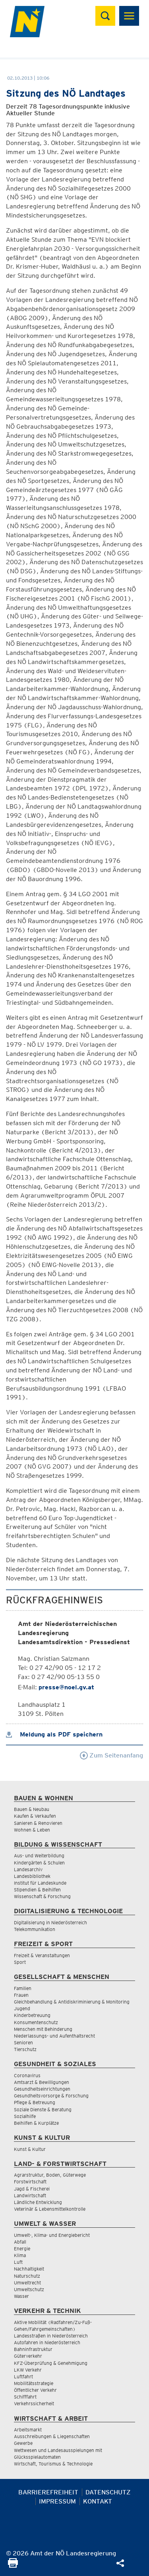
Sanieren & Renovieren (38, 1823)
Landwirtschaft (30, 2195)
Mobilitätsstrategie (33, 2383)
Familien (22, 1988)
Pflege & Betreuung (34, 2102)
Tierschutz (25, 2049)
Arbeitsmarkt (28, 2430)
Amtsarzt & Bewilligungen (41, 2082)
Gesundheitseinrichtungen (42, 2089)
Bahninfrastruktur (33, 2349)
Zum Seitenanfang (111, 1755)
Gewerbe (23, 2443)
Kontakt (97, 2501)
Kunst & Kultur (30, 2149)
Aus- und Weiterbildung (39, 1856)
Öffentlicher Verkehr (35, 2390)
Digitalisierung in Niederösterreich (50, 1922)
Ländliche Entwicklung (38, 2202)
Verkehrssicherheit (34, 2403)
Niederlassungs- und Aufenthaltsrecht (54, 2036)
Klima (20, 2255)
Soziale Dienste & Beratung (43, 2109)
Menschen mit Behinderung (43, 2029)
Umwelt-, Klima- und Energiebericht (52, 2235)
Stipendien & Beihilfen (37, 1890)
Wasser (21, 2296)
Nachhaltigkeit (29, 2269)
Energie (22, 2249)
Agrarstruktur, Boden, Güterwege (50, 2175)
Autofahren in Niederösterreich (47, 2342)
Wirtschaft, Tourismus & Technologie (53, 2464)
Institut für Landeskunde (40, 1883)
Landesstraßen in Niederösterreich (51, 2336)
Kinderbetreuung (32, 2015)
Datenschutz (108, 2492)
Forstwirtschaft (30, 2182)
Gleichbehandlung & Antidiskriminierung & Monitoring (72, 2002)
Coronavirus (27, 2075)
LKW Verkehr (28, 2370)
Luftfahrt (23, 2376)
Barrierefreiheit (48, 2492)
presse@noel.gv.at (66, 1687)
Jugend (22, 2008)
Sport (20, 1962)
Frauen (21, 1995)
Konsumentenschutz (36, 2022)
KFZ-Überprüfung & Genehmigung (50, 2363)
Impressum (57, 2501)
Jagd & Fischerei (32, 2189)
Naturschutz (27, 2276)
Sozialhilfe (25, 2116)
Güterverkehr (28, 2356)
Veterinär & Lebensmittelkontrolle (49, 2209)
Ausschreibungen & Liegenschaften (52, 2436)
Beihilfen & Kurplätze (36, 2123)
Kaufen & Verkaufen (35, 1816)
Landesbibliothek (32, 1876)
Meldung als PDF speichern (54, 1734)
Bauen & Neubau (31, 1809)
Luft (18, 2262)
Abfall (20, 2242)
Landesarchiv (28, 1869)
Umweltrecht (27, 2283)
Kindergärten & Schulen (39, 1863)
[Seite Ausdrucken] (13, 2565)
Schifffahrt (25, 2397)
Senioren (23, 2043)
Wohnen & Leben (32, 1830)
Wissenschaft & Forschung (42, 1896)
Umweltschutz (29, 2289)
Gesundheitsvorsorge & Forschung (51, 2096)
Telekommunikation (34, 1929)
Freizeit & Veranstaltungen (42, 1955)
